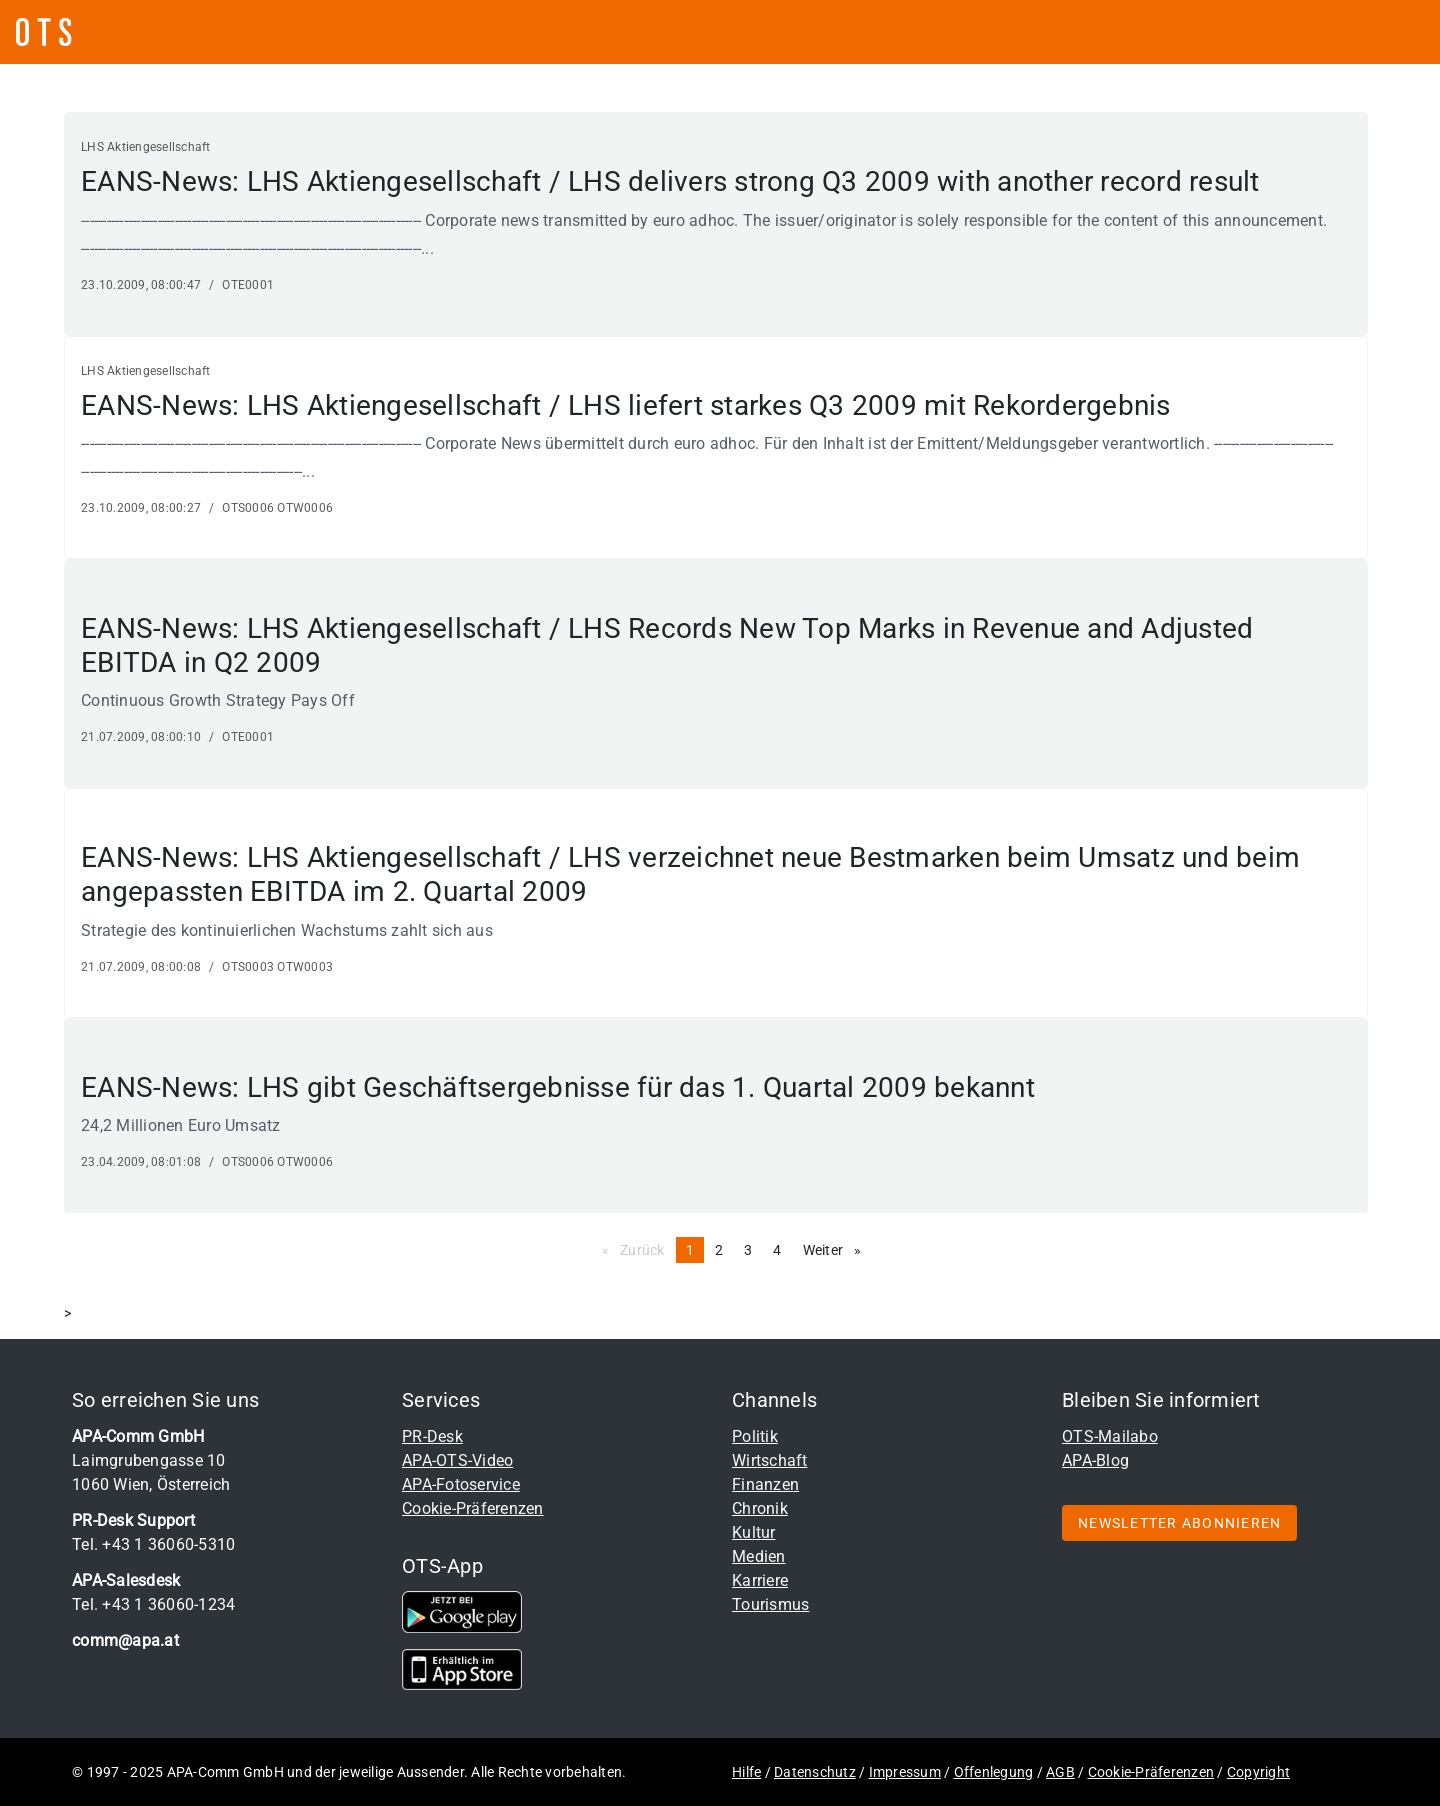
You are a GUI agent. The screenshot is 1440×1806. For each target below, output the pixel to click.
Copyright (1258, 1772)
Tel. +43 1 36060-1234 (153, 1604)
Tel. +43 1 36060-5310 (153, 1544)
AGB (1060, 1772)
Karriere (760, 1580)
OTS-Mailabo (1110, 1436)
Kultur (754, 1532)
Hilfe (746, 1772)
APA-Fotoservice (461, 1484)
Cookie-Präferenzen (473, 1508)
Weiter (837, 1249)
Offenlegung (994, 1772)
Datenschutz (815, 1772)
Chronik (760, 1508)
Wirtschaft (770, 1460)
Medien (759, 1556)
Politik (755, 1436)
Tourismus (770, 1604)
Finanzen (765, 1484)
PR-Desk (432, 1436)
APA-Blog (1095, 1460)
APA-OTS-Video (457, 1460)
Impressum (905, 1772)
